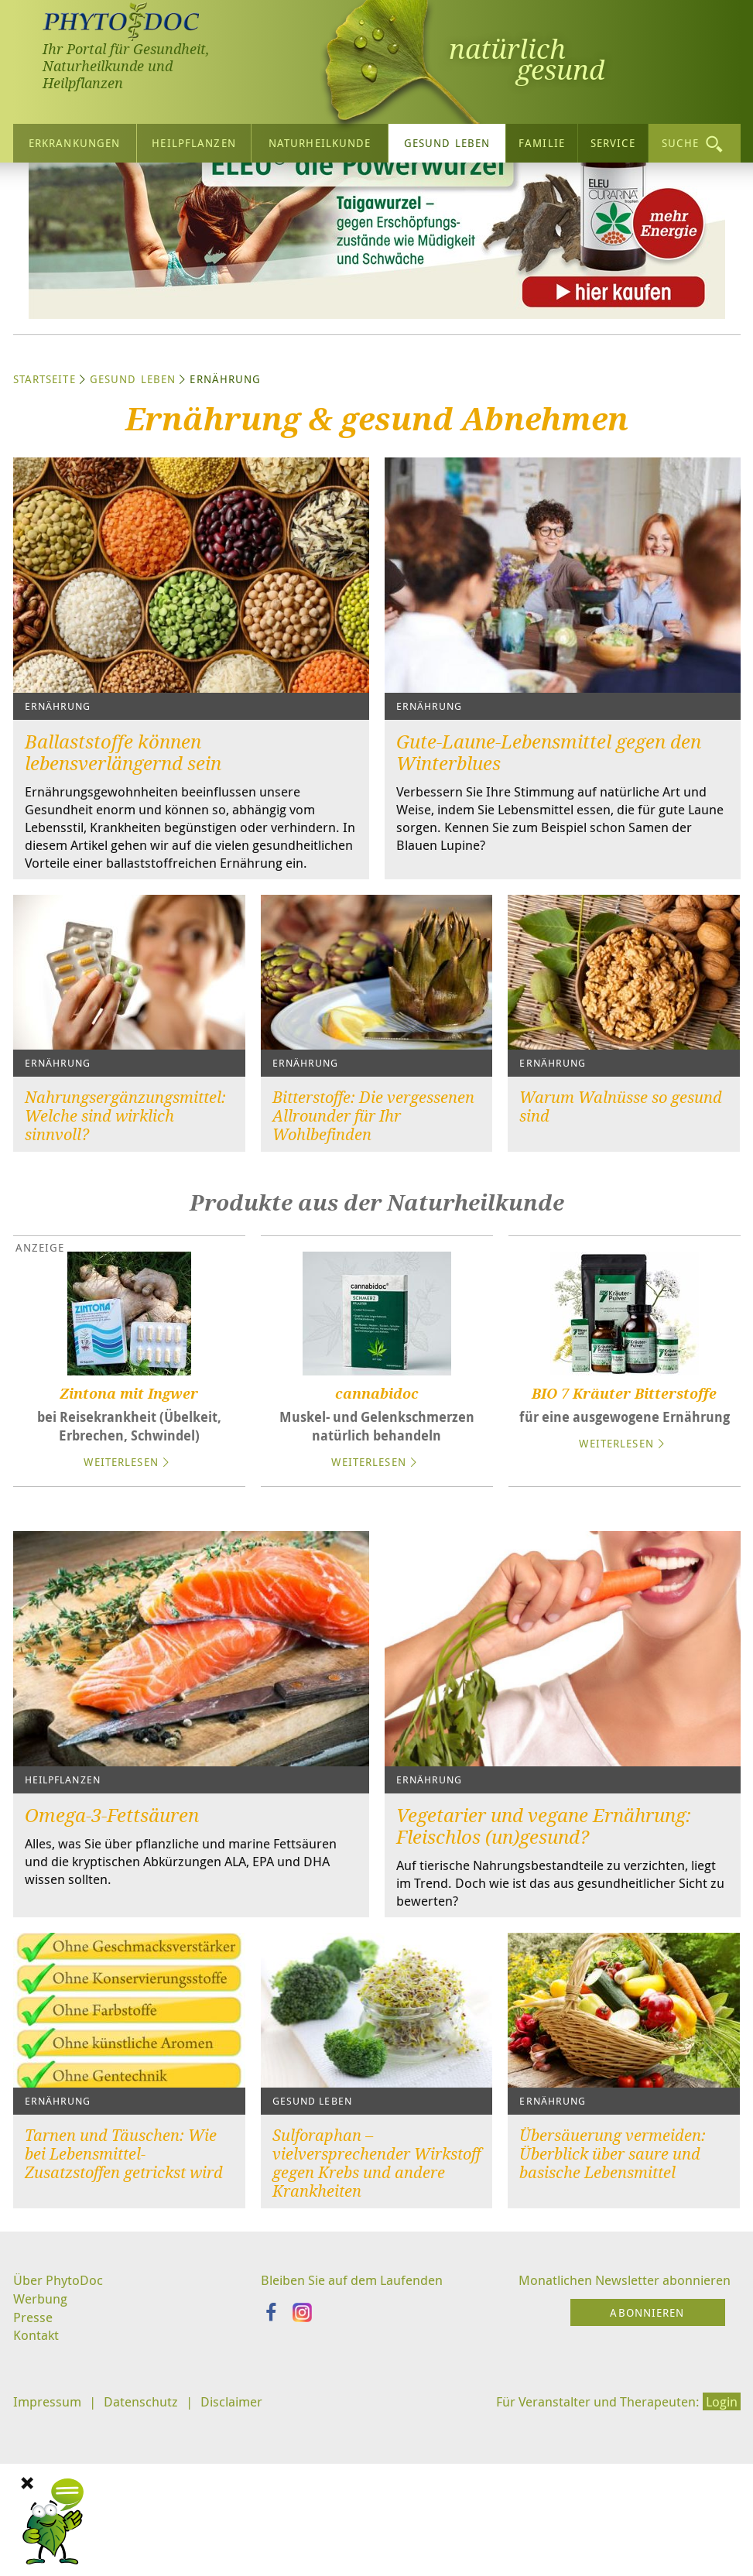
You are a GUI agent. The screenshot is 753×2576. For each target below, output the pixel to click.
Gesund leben (447, 139)
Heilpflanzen (193, 139)
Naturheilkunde (320, 139)
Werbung (42, 2465)
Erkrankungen (74, 139)
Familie (542, 139)
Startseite (44, 519)
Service (612, 139)
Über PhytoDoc (60, 2446)
